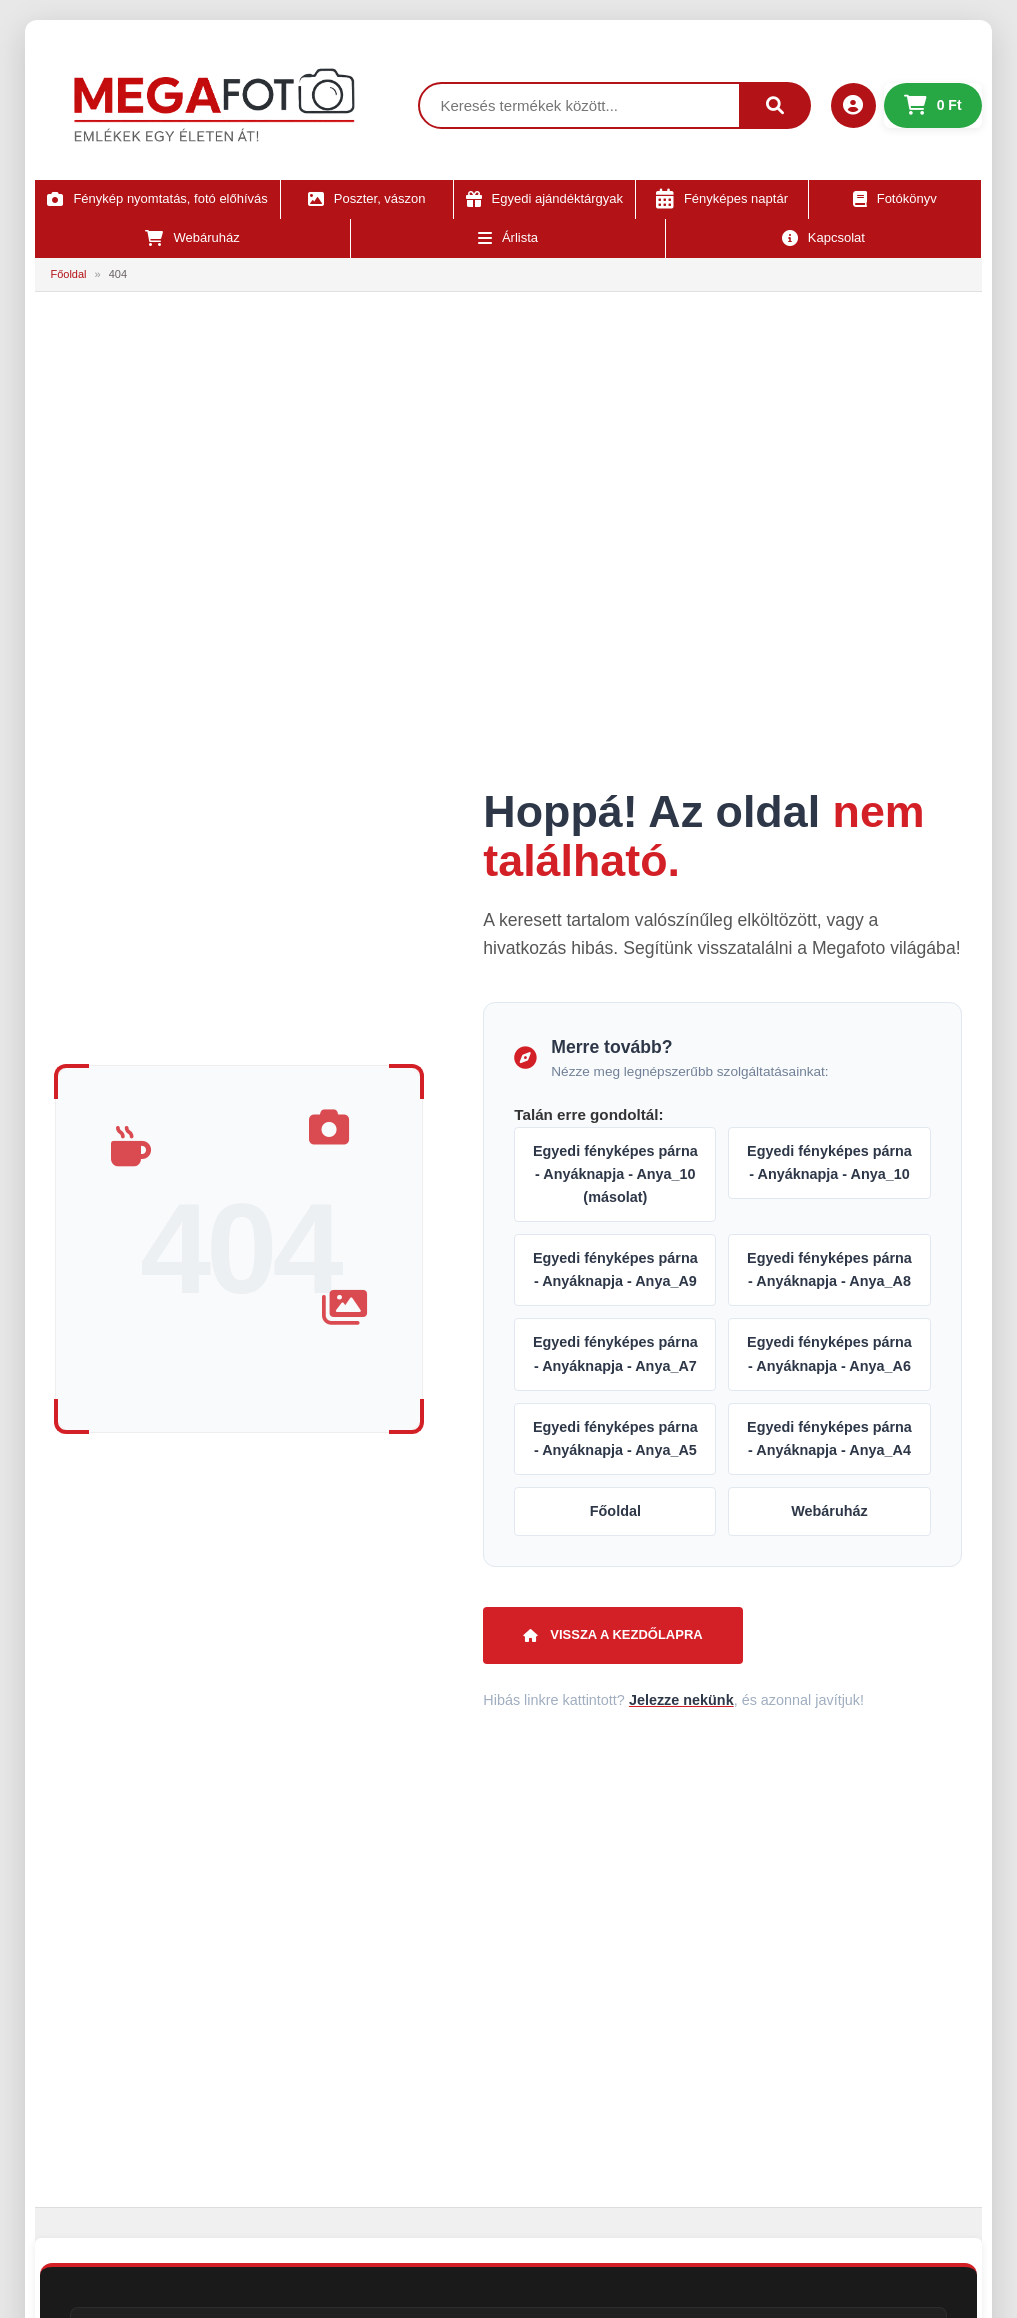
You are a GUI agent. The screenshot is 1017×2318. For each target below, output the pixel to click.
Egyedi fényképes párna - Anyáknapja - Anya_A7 (615, 1353)
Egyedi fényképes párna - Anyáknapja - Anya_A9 (615, 1269)
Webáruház (829, 1511)
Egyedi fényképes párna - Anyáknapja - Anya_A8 (829, 1269)
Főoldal (68, 274)
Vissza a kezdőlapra (612, 1634)
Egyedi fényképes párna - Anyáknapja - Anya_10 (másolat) (615, 1174)
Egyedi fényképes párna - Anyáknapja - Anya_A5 (615, 1438)
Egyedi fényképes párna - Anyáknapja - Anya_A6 (829, 1353)
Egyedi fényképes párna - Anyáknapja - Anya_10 (829, 1162)
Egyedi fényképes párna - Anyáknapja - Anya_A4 (829, 1438)
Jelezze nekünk (681, 1700)
